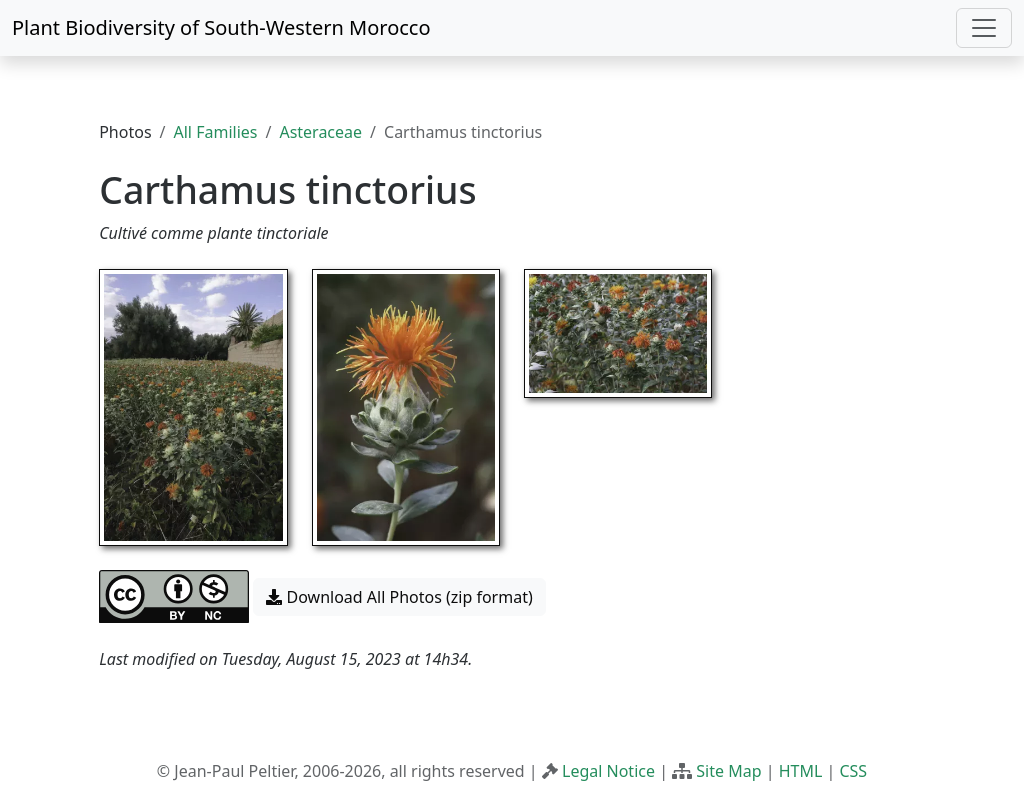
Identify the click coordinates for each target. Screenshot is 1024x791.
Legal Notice (608, 771)
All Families (216, 132)
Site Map (728, 771)
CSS (853, 771)
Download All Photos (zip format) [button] (399, 597)
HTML (801, 771)
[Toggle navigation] (984, 28)
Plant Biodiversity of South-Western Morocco (221, 27)
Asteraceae (320, 132)
